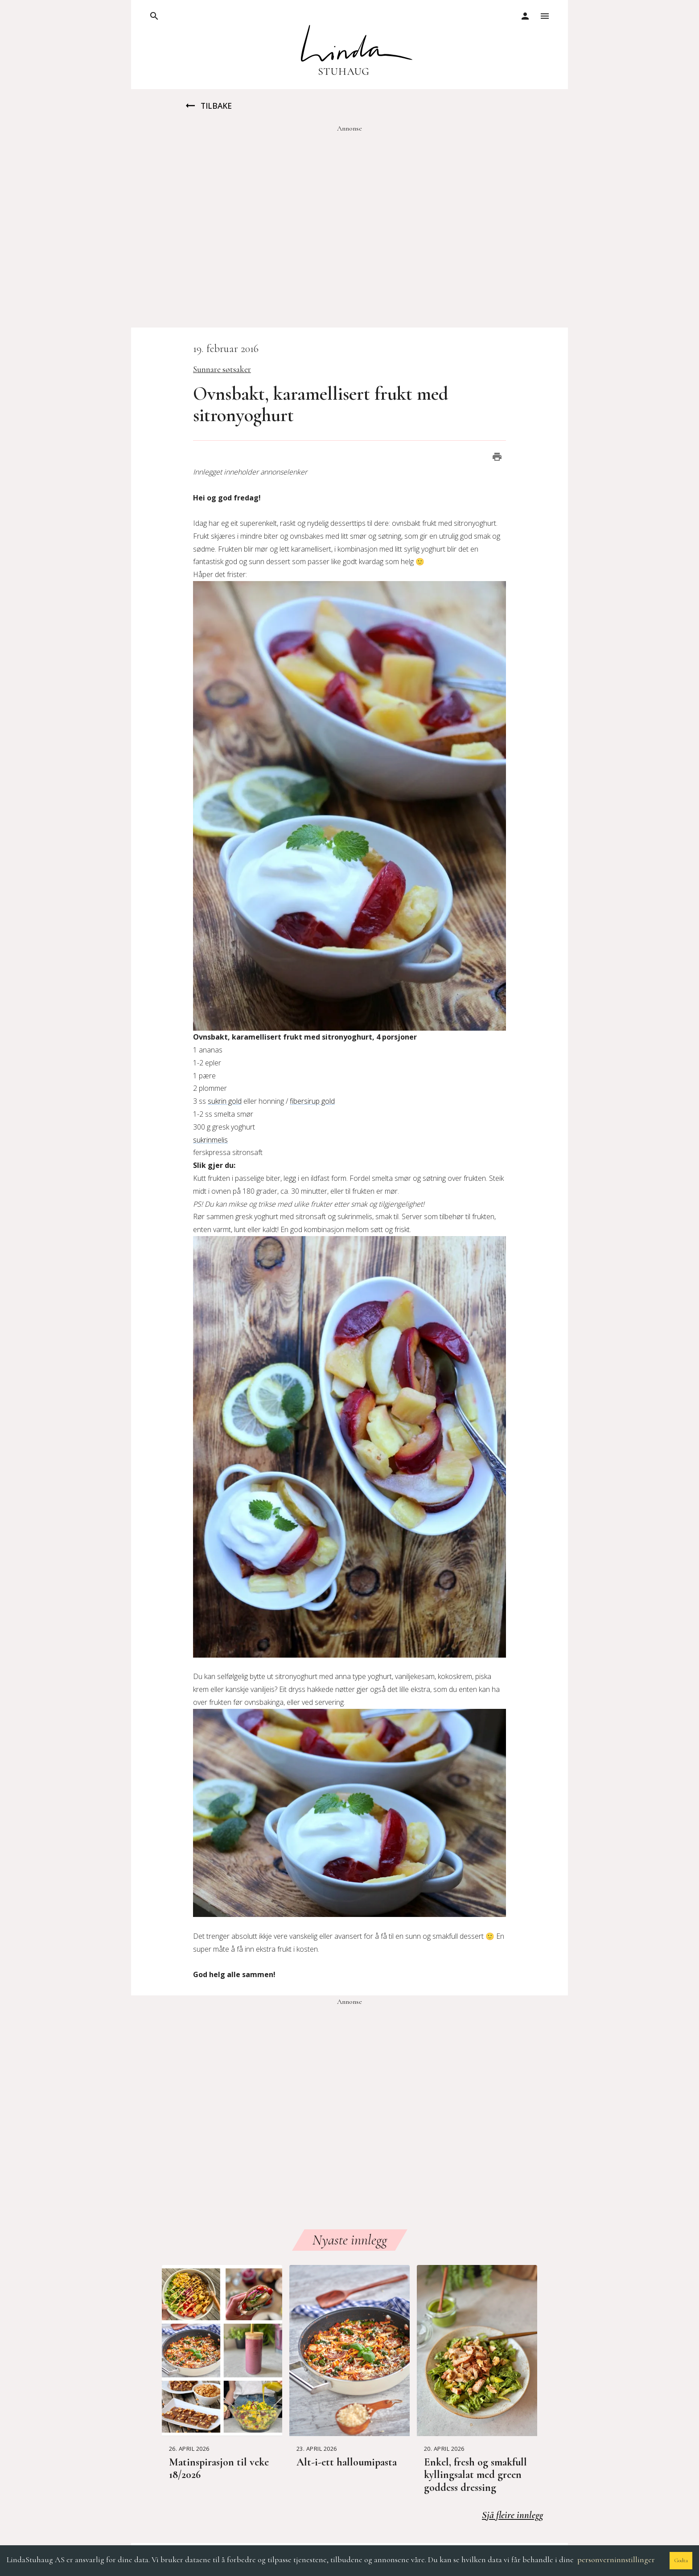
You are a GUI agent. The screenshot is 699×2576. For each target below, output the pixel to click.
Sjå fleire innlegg (512, 2515)
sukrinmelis (210, 1140)
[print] (497, 457)
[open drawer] (154, 16)
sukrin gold (225, 1101)
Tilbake (208, 105)
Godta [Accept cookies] (681, 2560)
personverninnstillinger (616, 2559)
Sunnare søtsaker (222, 369)
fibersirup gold (312, 1101)
